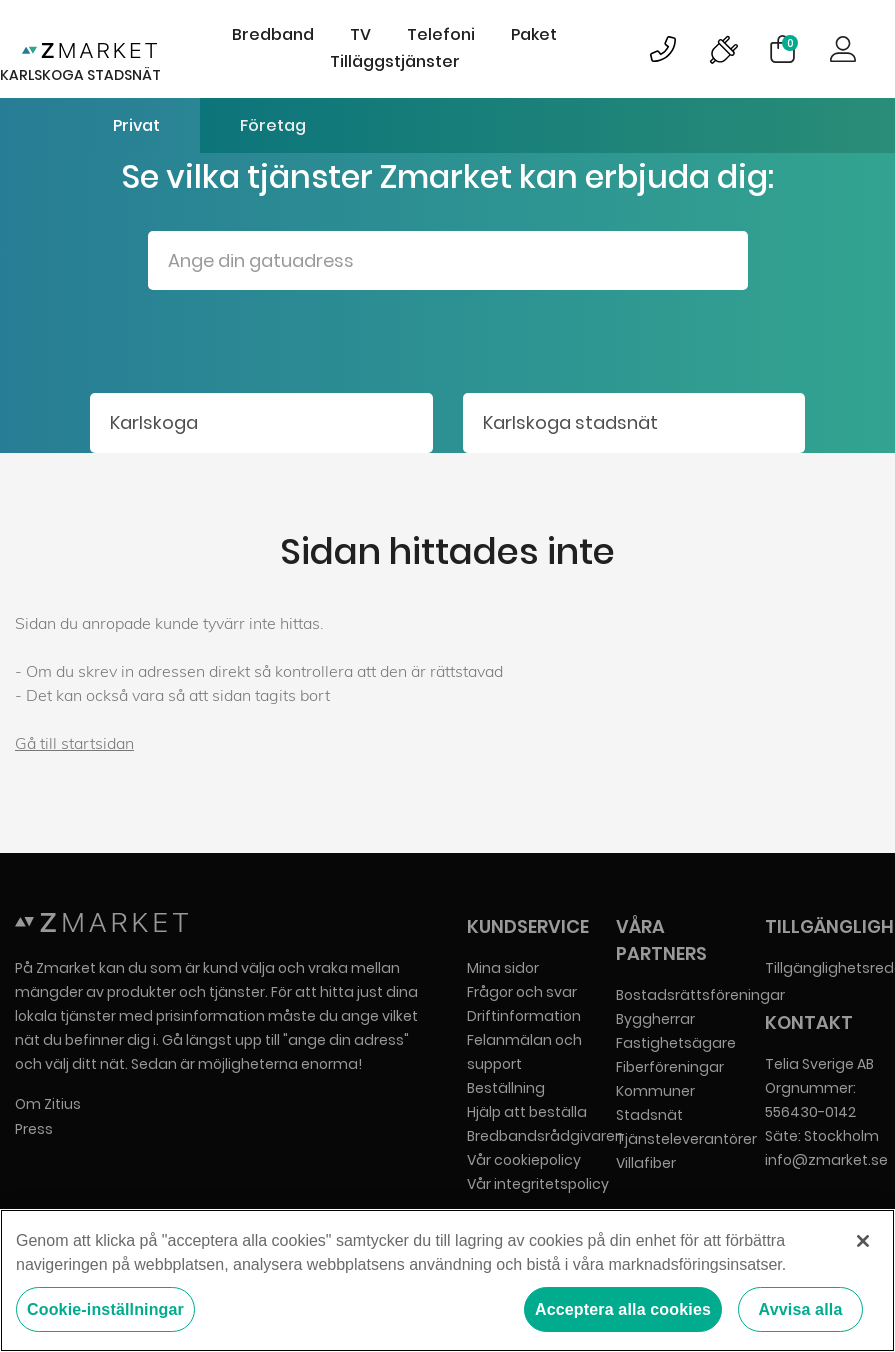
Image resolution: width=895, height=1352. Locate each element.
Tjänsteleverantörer (686, 1139)
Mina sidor (503, 968)
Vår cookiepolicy (524, 1160)
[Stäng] (863, 1241)
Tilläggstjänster (395, 61)
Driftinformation (524, 1016)
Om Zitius (48, 1104)
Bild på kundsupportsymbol (663, 49)
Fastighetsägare (676, 1043)
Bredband (273, 34)
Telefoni (441, 34)
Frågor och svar (522, 992)
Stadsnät (649, 1115)
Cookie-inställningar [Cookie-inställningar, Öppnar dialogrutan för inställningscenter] (105, 1309)
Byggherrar (655, 1019)
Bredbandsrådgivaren (545, 1136)
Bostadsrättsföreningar (700, 995)
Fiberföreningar (670, 1067)
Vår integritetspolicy (538, 1184)
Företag (273, 125)
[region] (447, 1280)
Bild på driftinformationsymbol (723, 49)
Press (34, 1129)
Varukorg (790, 43)
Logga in (843, 49)
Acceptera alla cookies (623, 1309)
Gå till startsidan (74, 743)
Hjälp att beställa (527, 1112)
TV (360, 34)
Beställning (506, 1088)
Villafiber (646, 1163)
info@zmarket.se (826, 1160)
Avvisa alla (801, 1309)
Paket (534, 34)
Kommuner (655, 1091)
